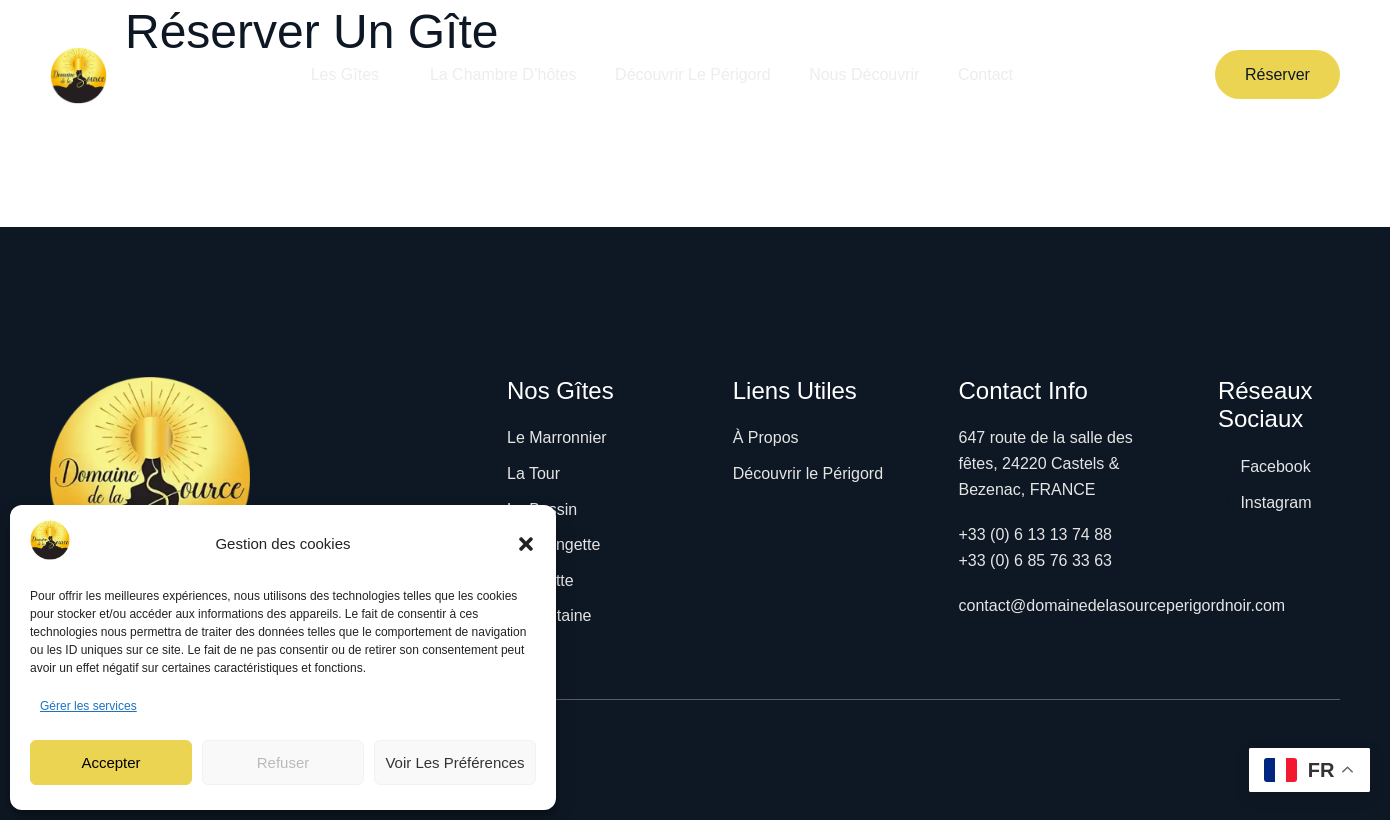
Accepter (110, 762)
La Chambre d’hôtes (501, 74)
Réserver (1277, 74)
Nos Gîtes (560, 390)
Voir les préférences (454, 762)
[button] (526, 544)
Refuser (283, 762)
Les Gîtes (347, 75)
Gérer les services (88, 706)
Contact (987, 74)
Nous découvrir (865, 74)
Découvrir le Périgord (692, 74)
